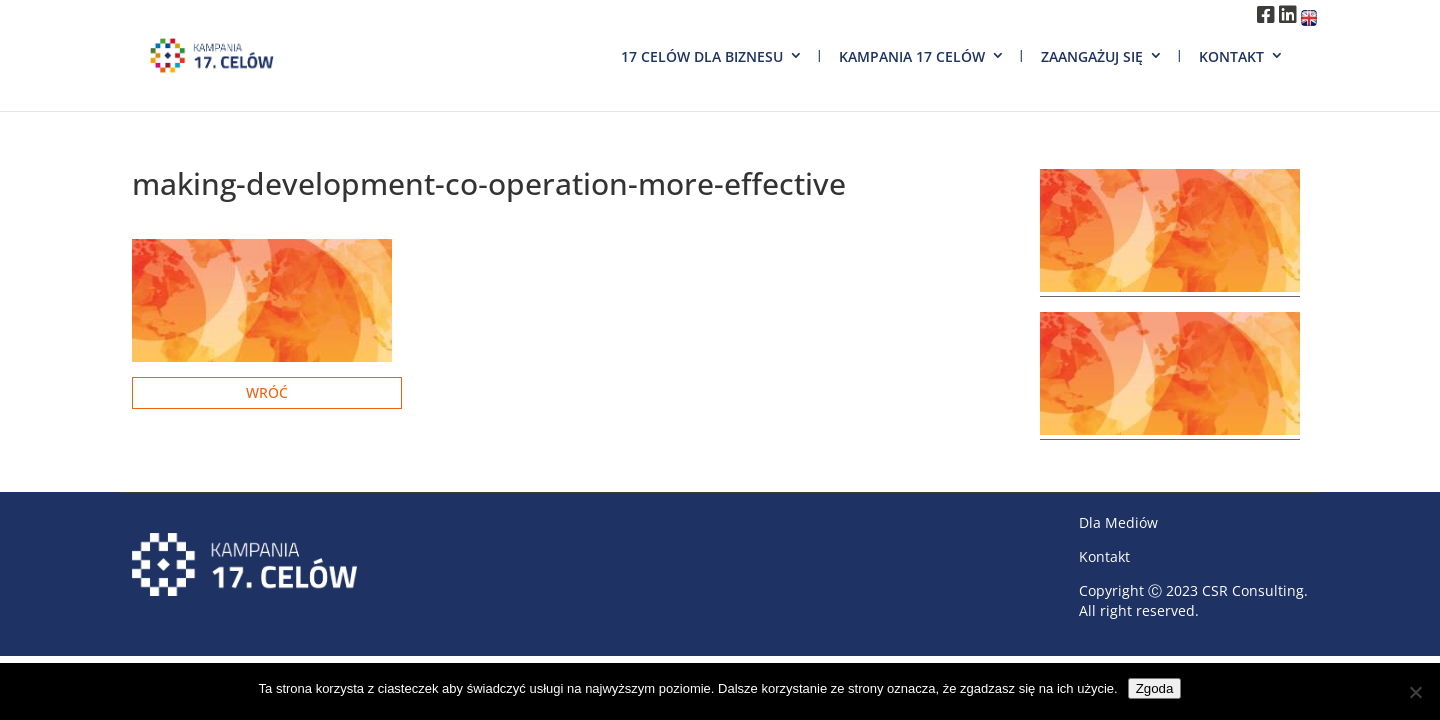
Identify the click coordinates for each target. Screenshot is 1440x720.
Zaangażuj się (1092, 56)
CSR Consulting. (1255, 590)
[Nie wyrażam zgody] (1415, 692)
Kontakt (1231, 56)
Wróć (267, 392)
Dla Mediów (1118, 522)
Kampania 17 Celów (912, 56)
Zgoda (1155, 688)
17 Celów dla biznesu (702, 56)
